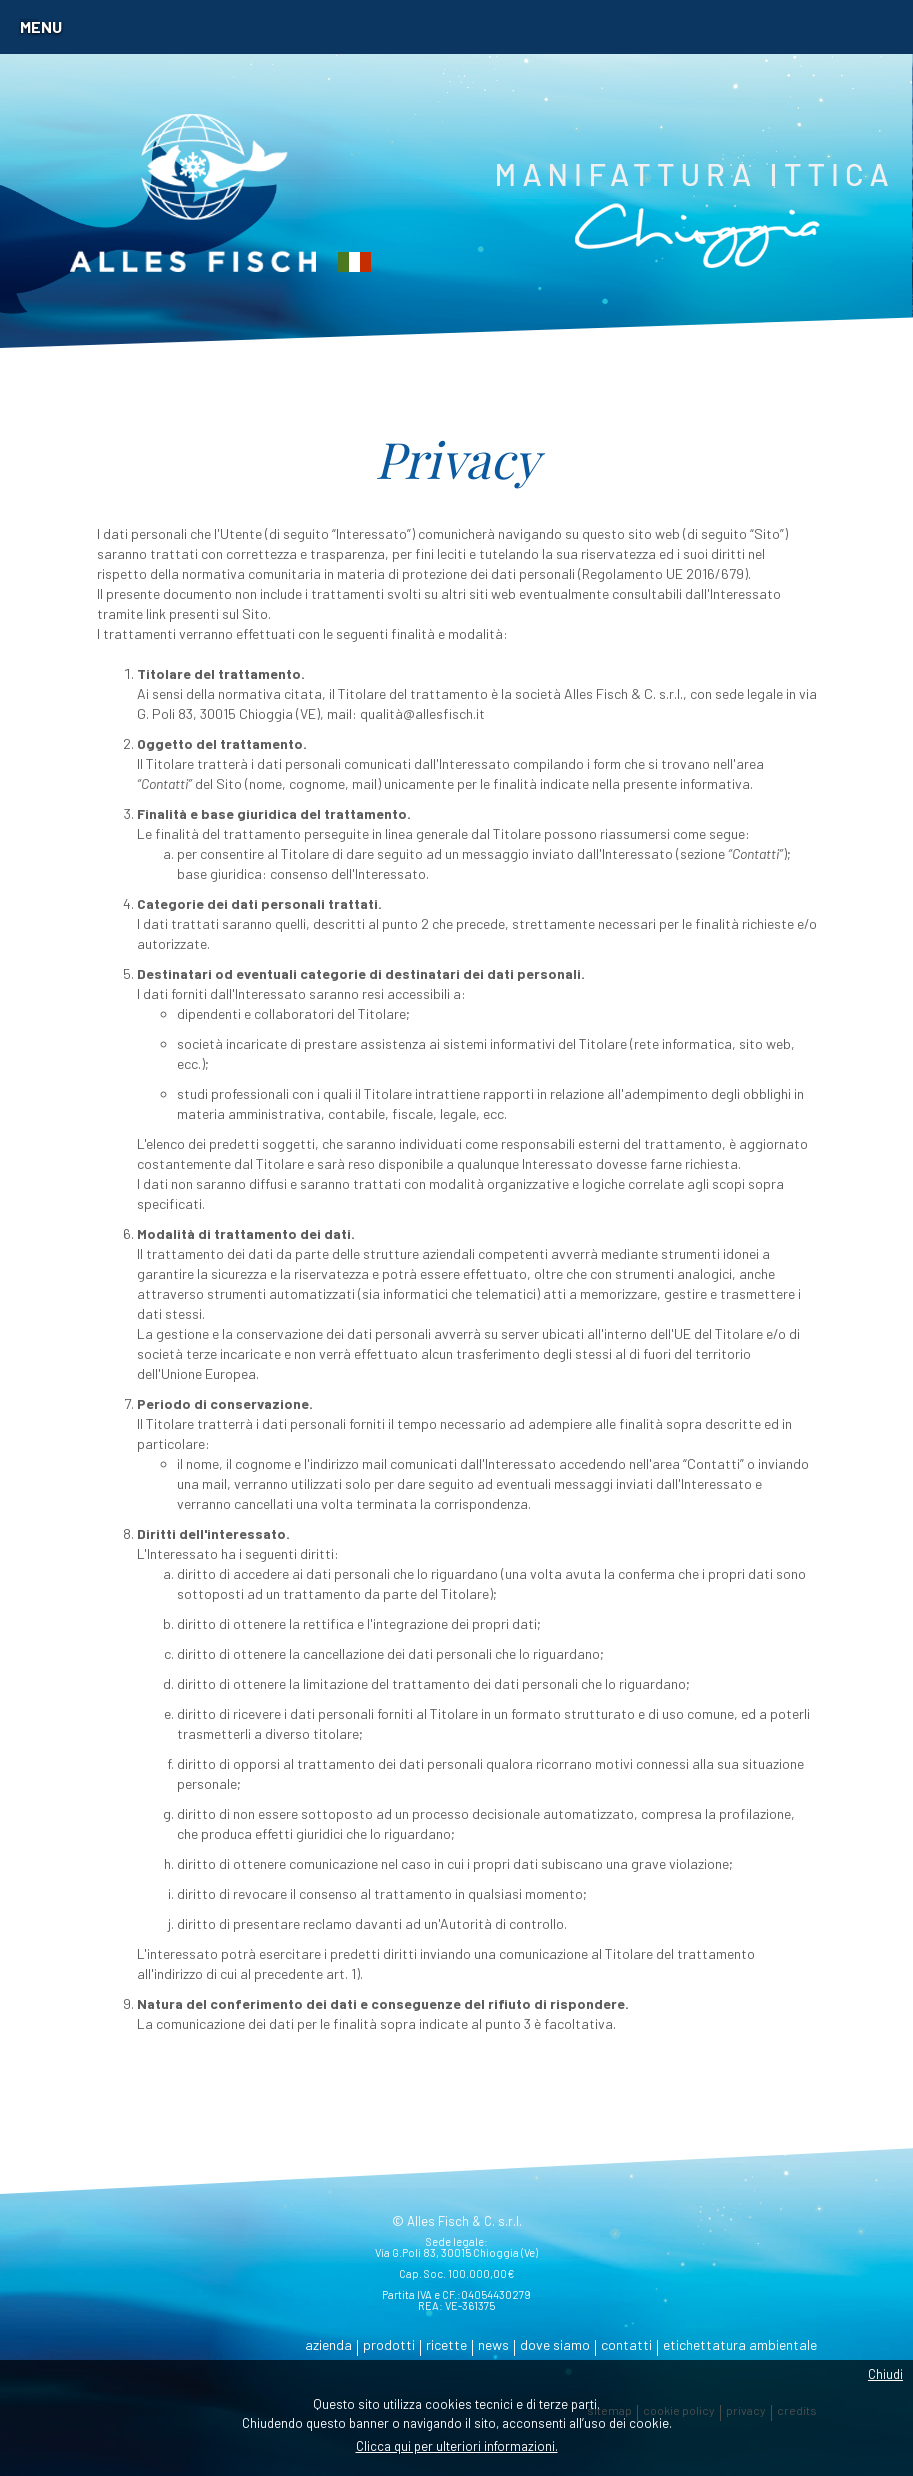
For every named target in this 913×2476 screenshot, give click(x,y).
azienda (328, 2344)
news (493, 2344)
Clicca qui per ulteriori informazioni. (457, 2446)
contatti (626, 2344)
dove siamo (555, 2344)
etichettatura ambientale (740, 2344)
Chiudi (885, 2374)
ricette (446, 2344)
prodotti (389, 2344)
